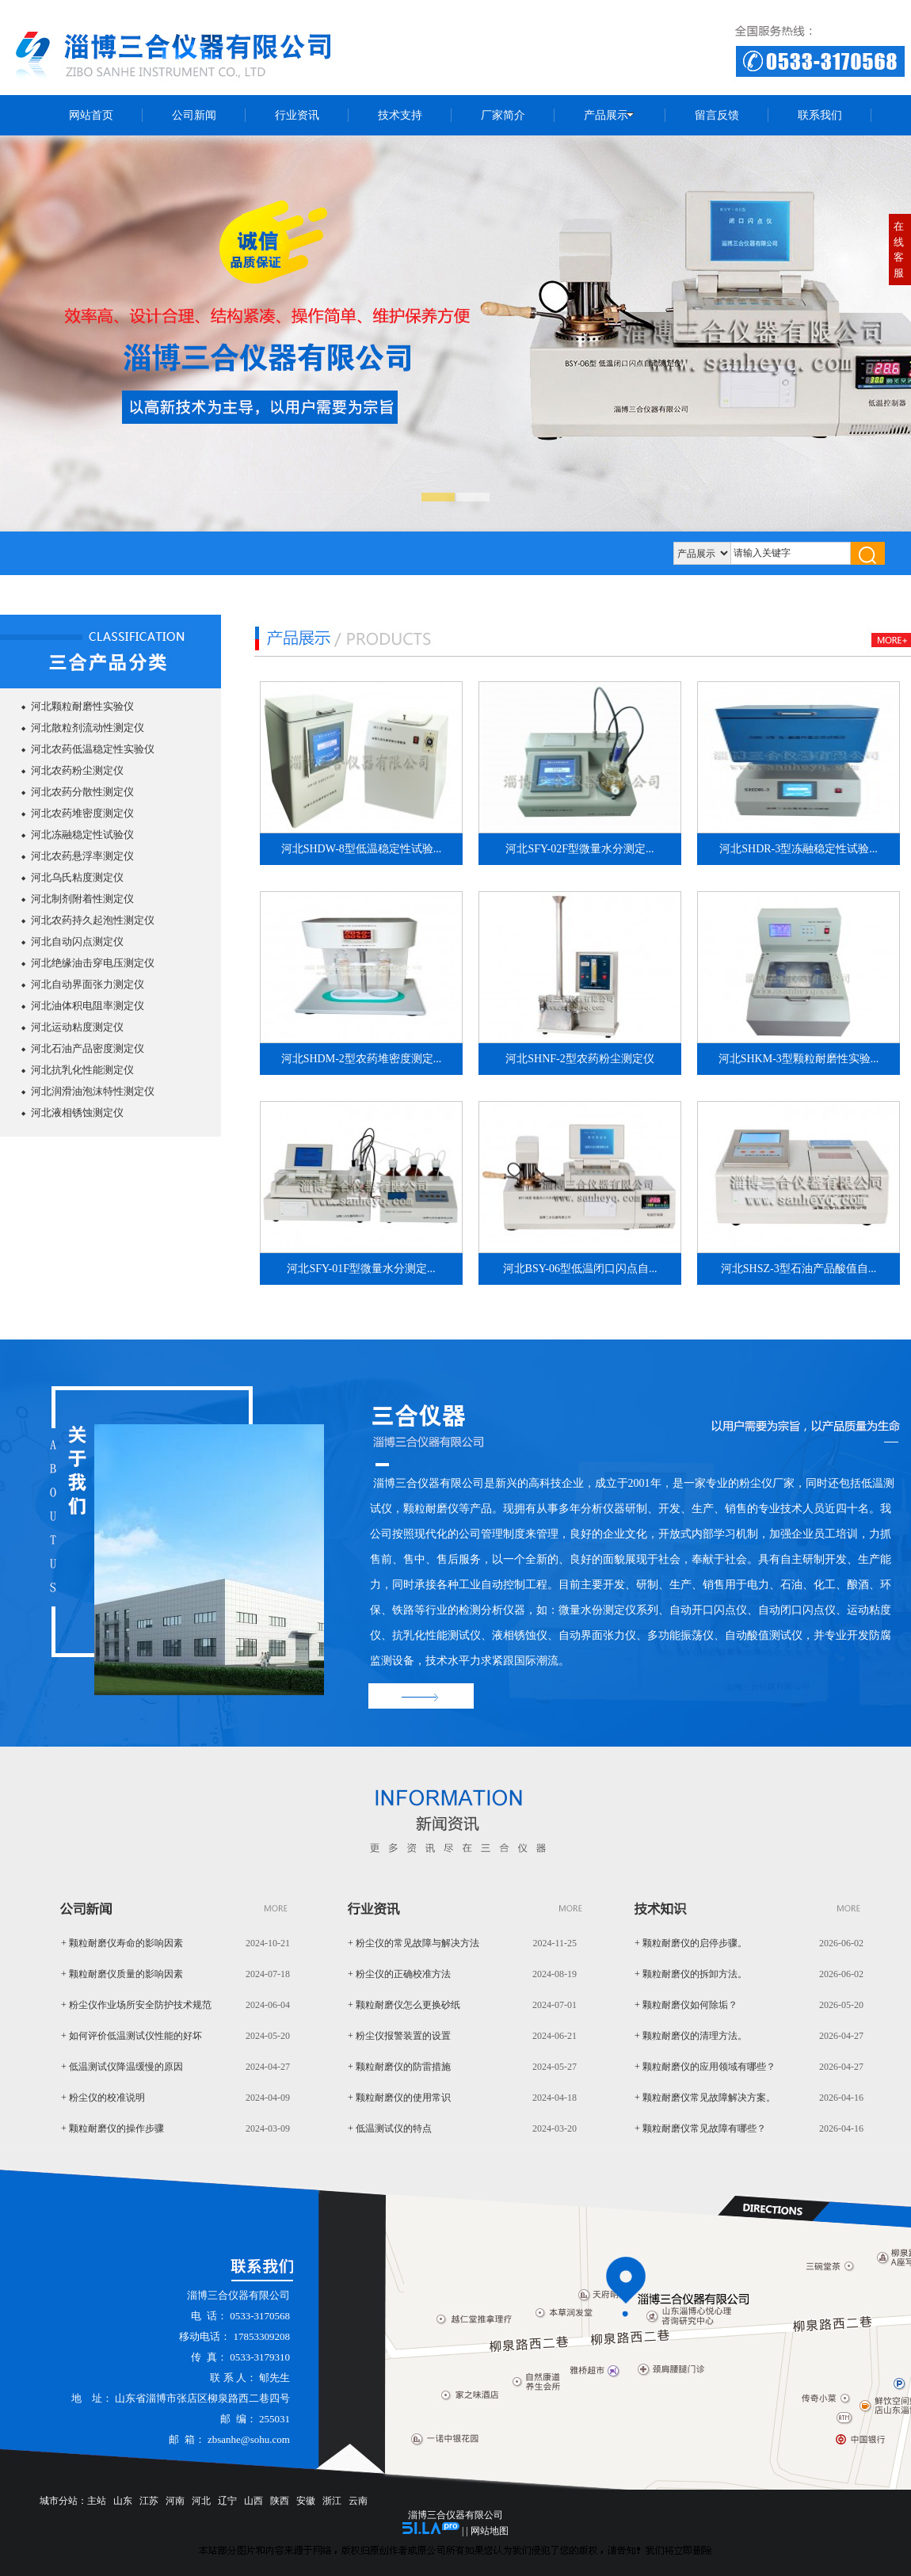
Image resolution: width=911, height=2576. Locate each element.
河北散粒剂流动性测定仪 (87, 728)
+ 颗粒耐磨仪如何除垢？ (686, 2004)
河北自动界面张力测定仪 (87, 984)
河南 (175, 2500)
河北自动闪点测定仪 (77, 941)
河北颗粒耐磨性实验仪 (82, 706)
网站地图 (490, 2530)
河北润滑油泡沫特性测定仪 (92, 1091)
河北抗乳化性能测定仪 (82, 1070)
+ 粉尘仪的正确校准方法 (399, 1974)
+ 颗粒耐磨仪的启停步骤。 (691, 1943)
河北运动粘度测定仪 (77, 1027)
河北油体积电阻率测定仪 (87, 1006)
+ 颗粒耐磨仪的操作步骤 (112, 2128)
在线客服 (899, 249)
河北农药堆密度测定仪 (82, 813)
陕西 (279, 2500)
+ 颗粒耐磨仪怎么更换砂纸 (404, 2004)
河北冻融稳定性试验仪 (82, 834)
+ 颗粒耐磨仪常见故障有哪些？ (700, 2128)
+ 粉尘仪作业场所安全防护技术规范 (136, 2004)
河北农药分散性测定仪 (82, 792)
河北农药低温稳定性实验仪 (92, 749)
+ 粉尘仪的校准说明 (103, 2097)
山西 (253, 2500)
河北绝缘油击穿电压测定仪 (92, 963)
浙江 (331, 2500)
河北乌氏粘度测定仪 (77, 877)
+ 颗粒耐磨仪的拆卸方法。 (691, 1974)
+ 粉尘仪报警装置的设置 (399, 2035)
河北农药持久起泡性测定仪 (92, 920)
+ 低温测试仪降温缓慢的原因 (122, 2066)
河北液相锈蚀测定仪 (77, 1112)
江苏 (148, 2500)
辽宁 (227, 2500)
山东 (122, 2500)
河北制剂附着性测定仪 (82, 899)
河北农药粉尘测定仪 (77, 770)
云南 (358, 2500)
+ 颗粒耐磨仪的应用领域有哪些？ (705, 2066)
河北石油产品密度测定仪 (87, 1048)
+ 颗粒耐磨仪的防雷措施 (399, 2066)
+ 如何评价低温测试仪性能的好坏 (131, 2035)
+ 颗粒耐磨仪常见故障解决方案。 (705, 2097)
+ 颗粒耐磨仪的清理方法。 (691, 2035)
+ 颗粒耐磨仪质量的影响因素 (122, 1974)
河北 (201, 2500)
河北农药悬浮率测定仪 (82, 856)
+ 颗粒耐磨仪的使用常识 (399, 2097)
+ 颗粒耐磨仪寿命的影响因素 (122, 1943)
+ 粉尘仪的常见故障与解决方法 (413, 1943)
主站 (96, 2500)
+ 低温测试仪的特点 (390, 2128)
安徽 (305, 2500)
